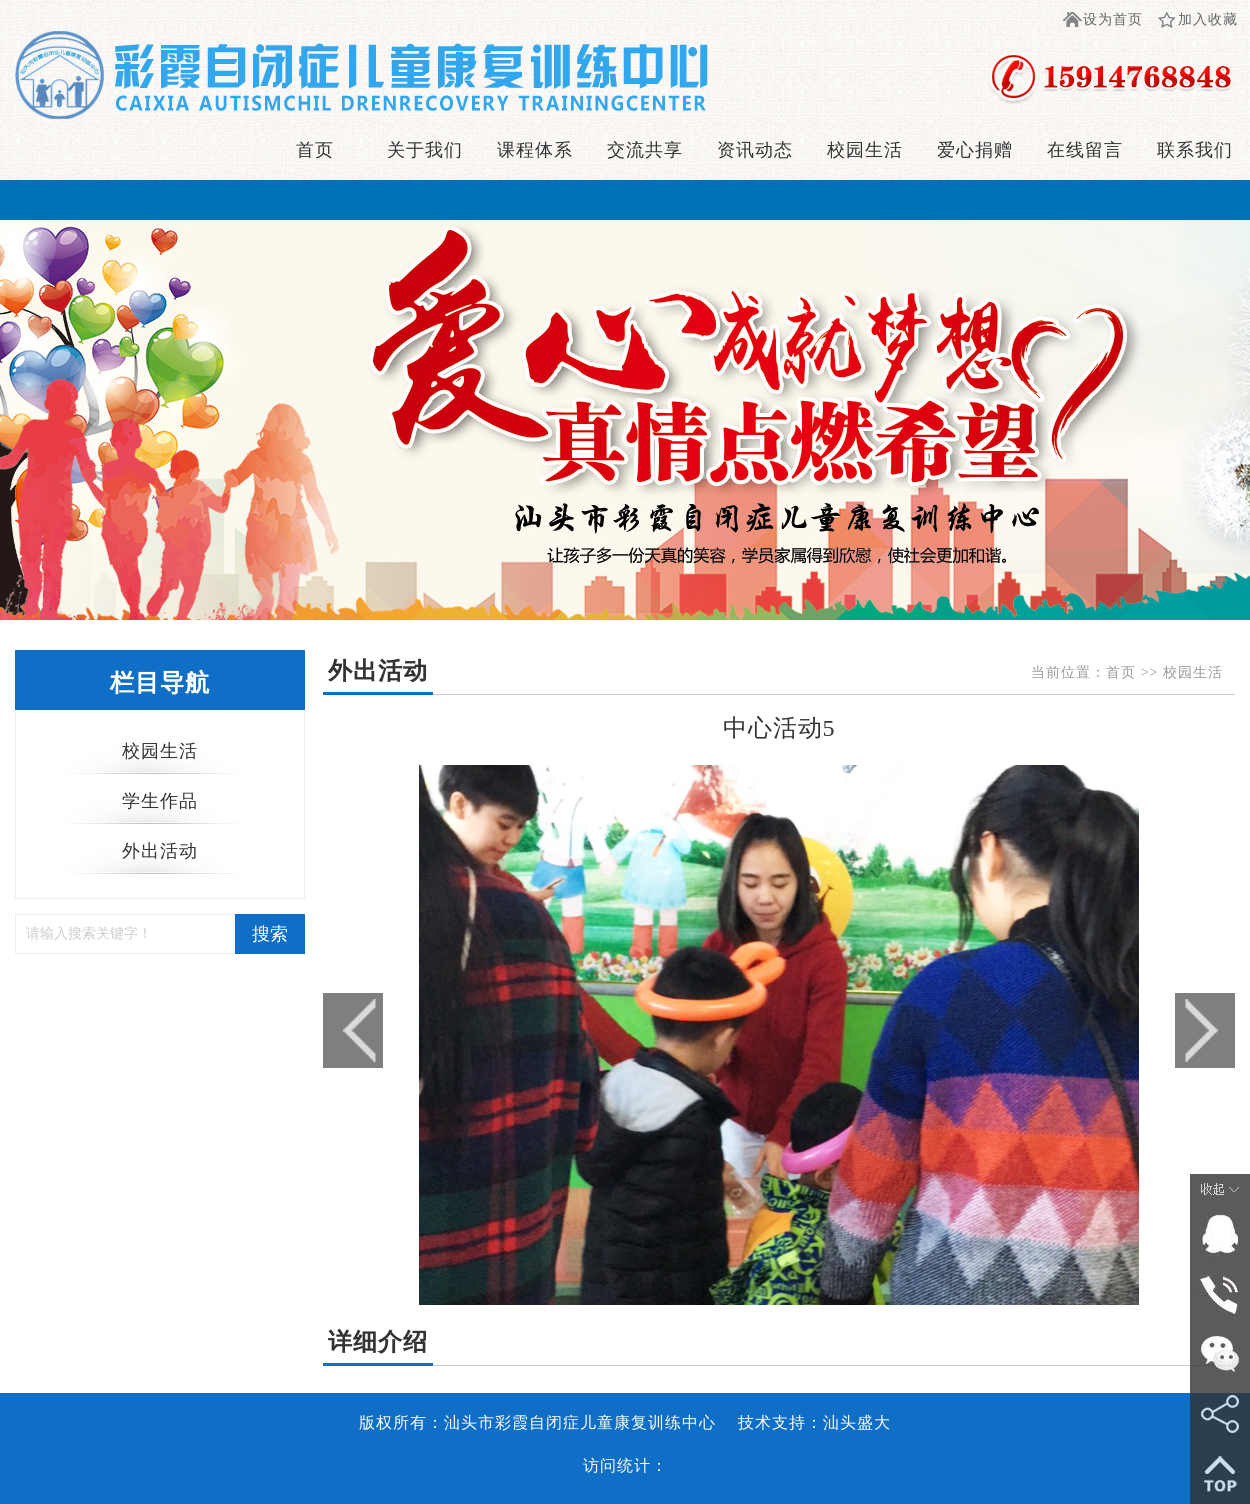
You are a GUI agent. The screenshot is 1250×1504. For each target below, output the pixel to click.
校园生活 (865, 150)
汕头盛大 (857, 1422)
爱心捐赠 (975, 150)
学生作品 (160, 801)
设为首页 (1113, 19)
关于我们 (425, 150)
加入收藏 (1208, 19)
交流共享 (645, 150)
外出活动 (160, 851)
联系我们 (1195, 150)
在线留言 (1085, 150)
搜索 (270, 934)
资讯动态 (755, 150)
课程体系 (535, 150)
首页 (315, 150)
